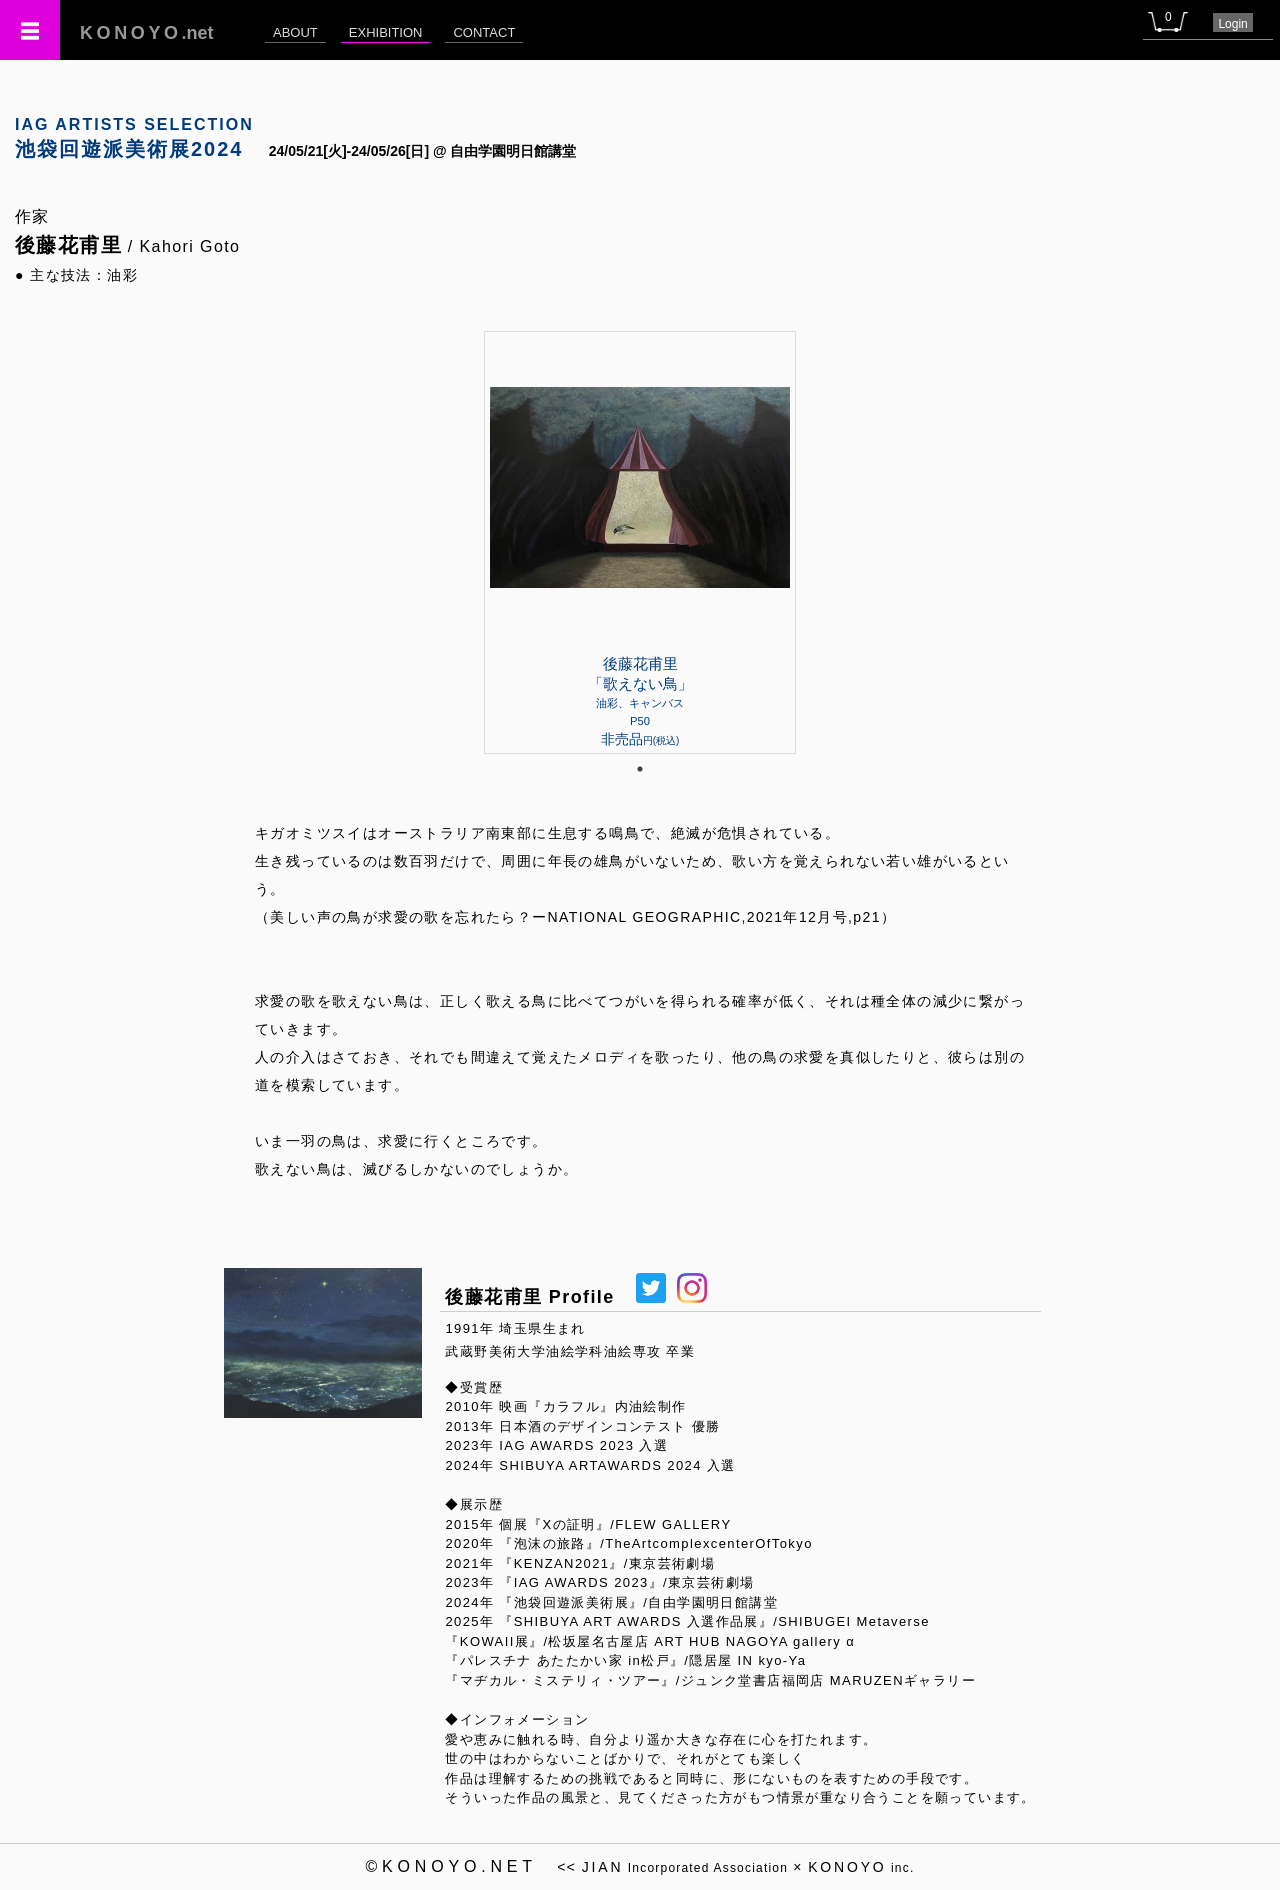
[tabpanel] (640, 542)
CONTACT (484, 32)
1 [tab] (640, 769)
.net (147, 33)
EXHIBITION (386, 32)
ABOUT (295, 32)
